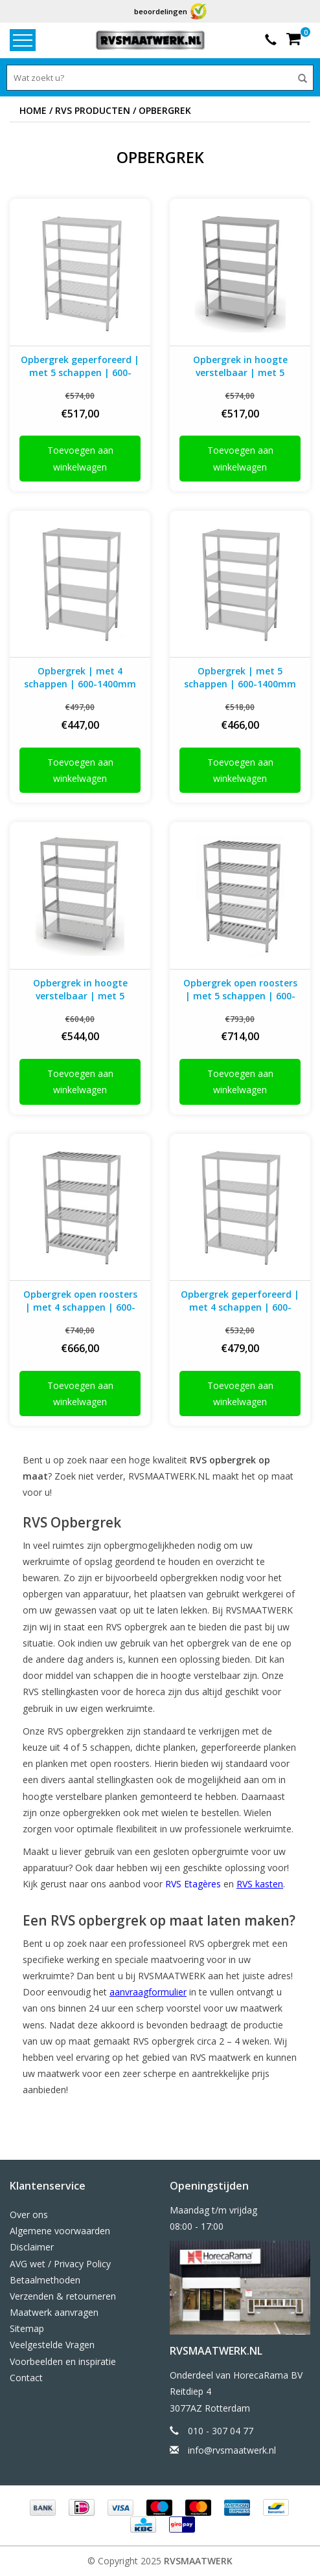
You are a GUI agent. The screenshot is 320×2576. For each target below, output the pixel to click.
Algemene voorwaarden (60, 2231)
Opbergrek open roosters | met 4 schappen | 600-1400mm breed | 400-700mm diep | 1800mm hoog (80, 1301)
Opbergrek (165, 110)
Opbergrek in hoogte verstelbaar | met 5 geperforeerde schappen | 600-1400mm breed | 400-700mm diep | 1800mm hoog (80, 990)
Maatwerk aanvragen (54, 2312)
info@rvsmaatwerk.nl (232, 2450)
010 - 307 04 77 (220, 2431)
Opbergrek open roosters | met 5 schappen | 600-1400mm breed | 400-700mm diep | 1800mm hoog (240, 990)
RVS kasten (259, 1884)
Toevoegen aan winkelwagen (80, 458)
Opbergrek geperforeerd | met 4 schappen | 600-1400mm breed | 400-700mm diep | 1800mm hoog (240, 1301)
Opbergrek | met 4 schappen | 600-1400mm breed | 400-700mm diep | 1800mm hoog (80, 678)
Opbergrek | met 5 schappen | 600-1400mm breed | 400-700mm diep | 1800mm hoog (240, 678)
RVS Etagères (193, 1884)
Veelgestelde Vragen (52, 2344)
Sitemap (27, 2328)
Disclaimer (32, 2247)
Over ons (29, 2214)
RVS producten (92, 110)
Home (33, 110)
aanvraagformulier (148, 1992)
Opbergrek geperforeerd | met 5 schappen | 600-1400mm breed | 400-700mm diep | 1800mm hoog (80, 366)
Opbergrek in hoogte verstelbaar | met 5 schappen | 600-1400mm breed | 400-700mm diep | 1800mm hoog (240, 366)
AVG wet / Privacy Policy (60, 2264)
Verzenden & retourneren (63, 2296)
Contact (26, 2377)
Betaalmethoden (45, 2280)
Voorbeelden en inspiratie (63, 2361)
